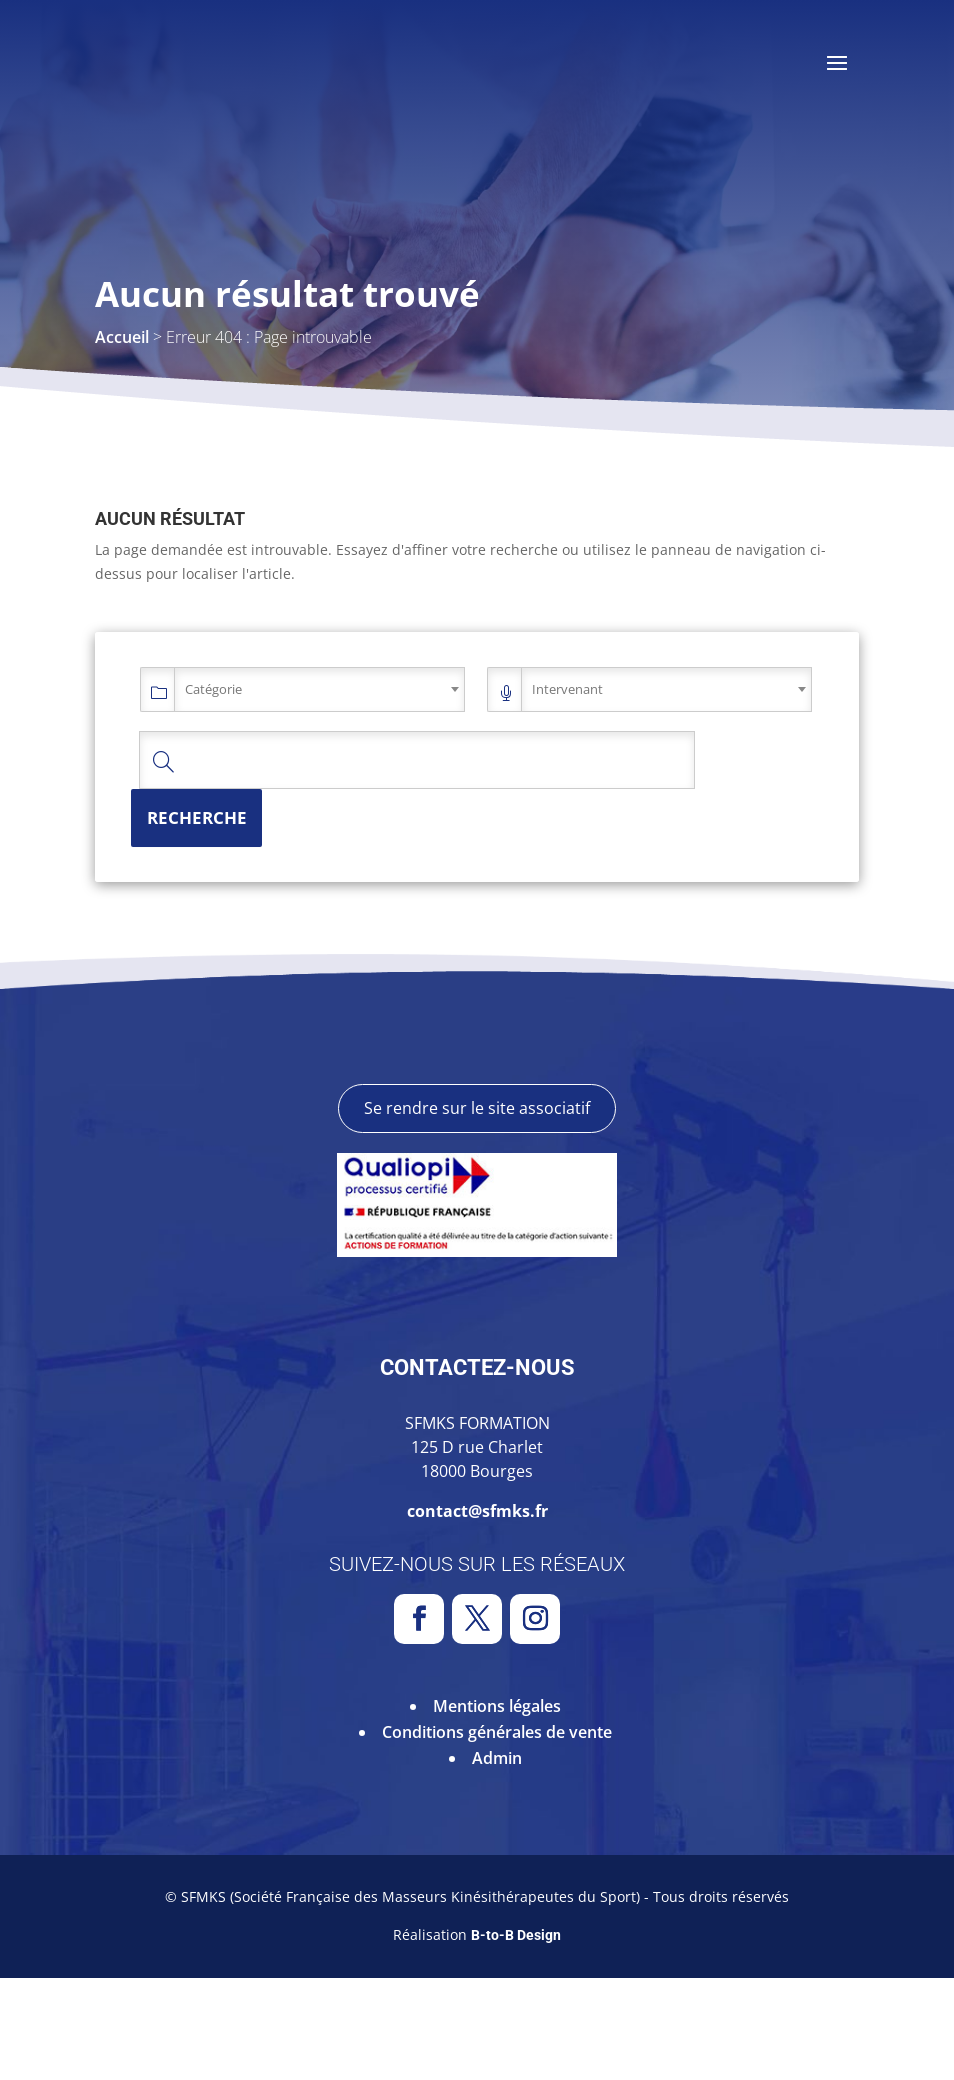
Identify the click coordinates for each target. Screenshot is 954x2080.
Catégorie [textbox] (213, 689)
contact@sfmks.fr (477, 1613)
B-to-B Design (516, 2037)
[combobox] (319, 689)
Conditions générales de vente (497, 1833)
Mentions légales (497, 1807)
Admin (497, 1859)
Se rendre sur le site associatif (477, 1210)
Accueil (122, 337)
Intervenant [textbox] (567, 689)
